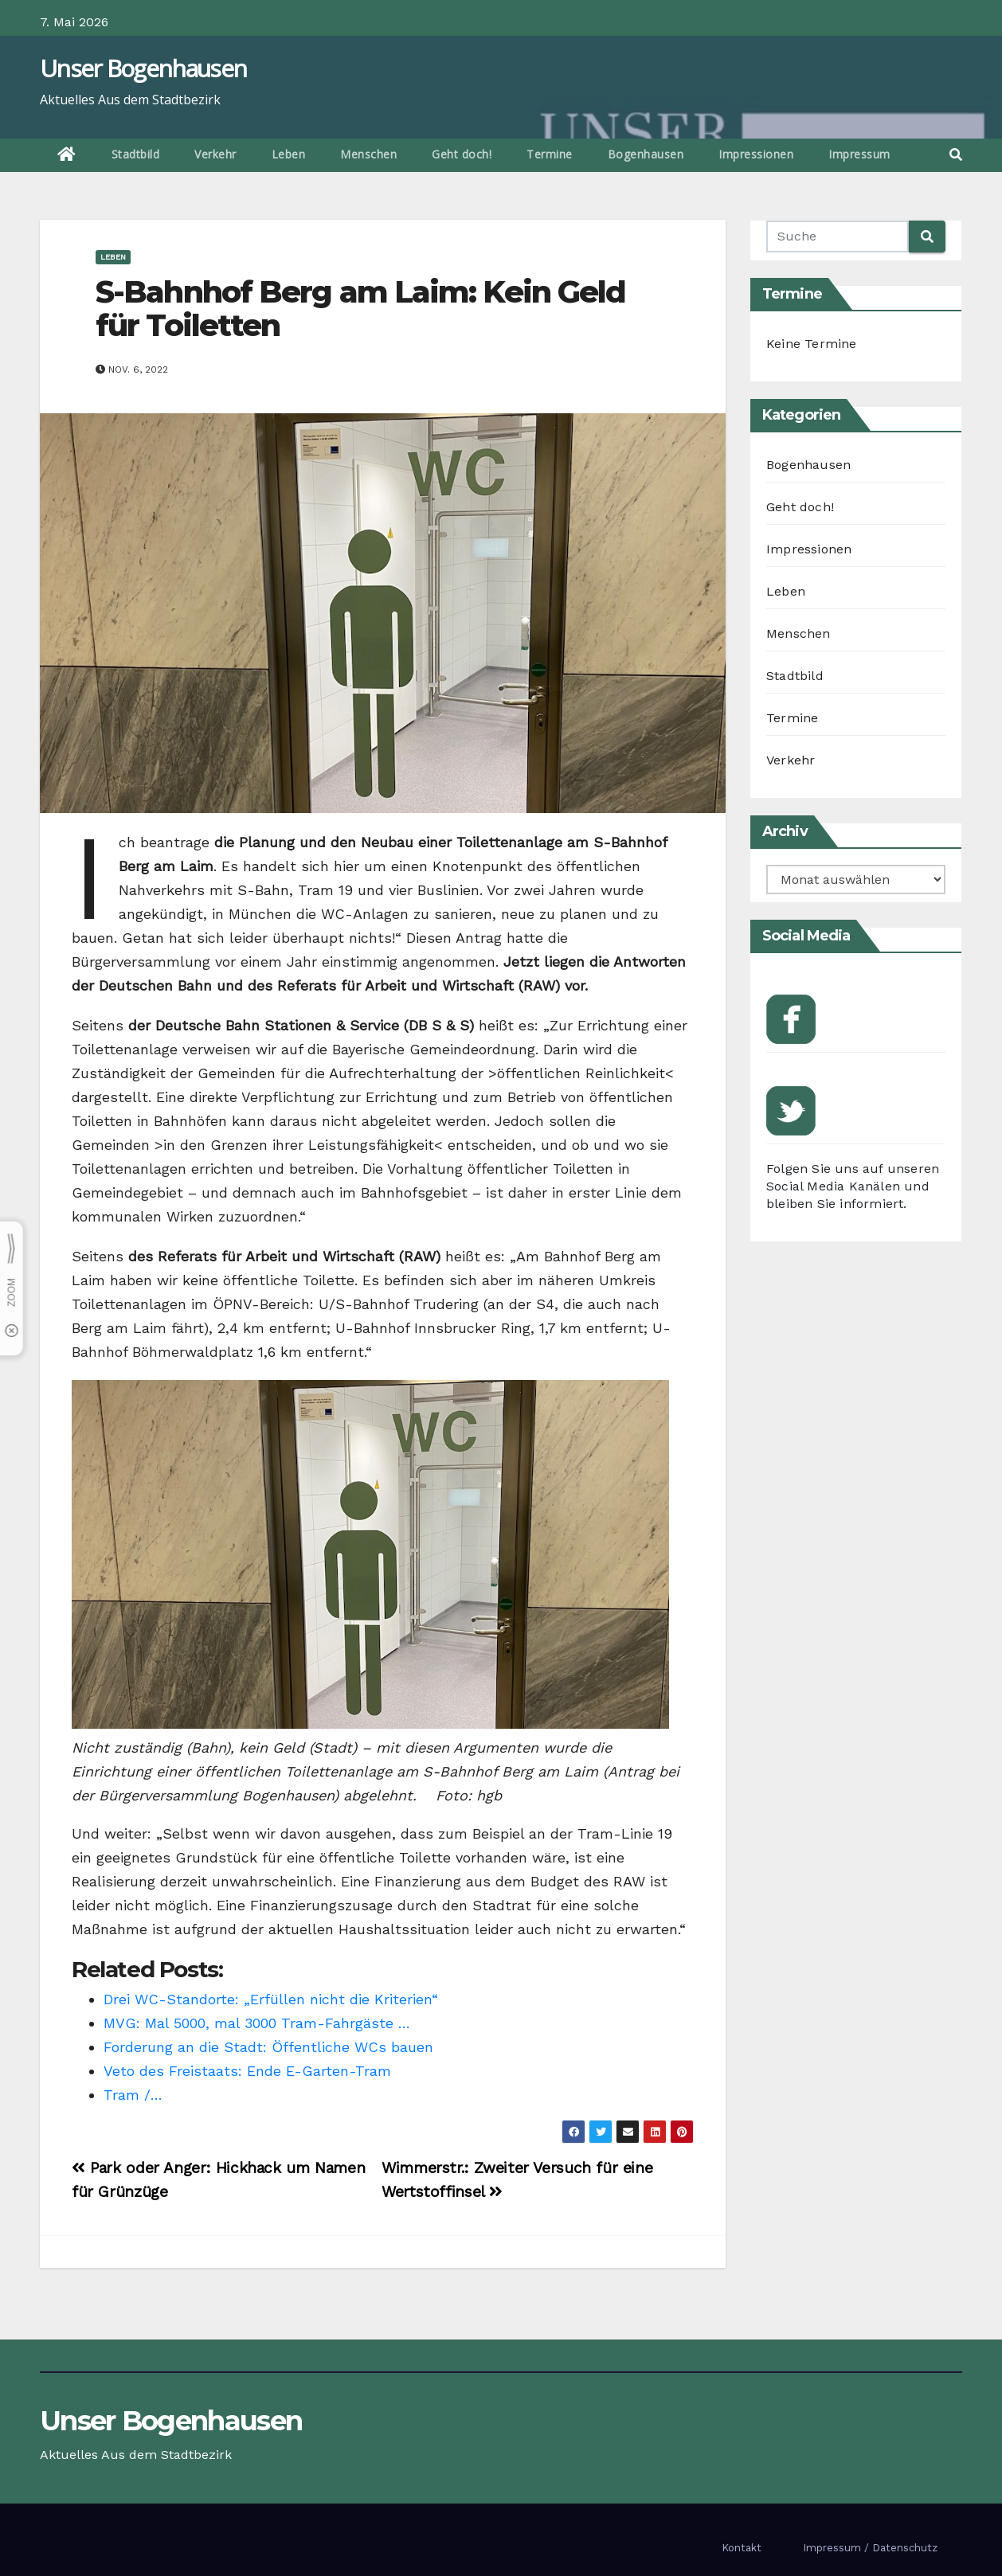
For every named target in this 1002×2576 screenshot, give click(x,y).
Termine (549, 154)
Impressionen (755, 154)
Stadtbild (136, 154)
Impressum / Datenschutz (870, 2548)
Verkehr (215, 154)
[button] (955, 154)
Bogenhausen (646, 154)
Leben (289, 154)
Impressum (859, 154)
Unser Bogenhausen (143, 68)
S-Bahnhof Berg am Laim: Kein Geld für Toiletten (360, 308)
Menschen (368, 154)
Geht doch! (461, 154)
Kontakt (741, 2548)
